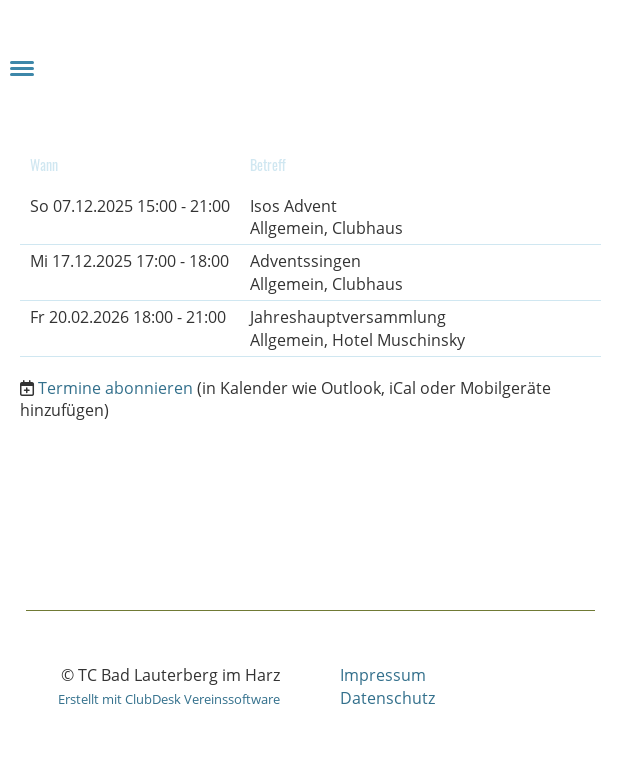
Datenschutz (387, 698)
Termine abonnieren (115, 388)
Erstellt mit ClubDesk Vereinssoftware (169, 699)
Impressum (383, 675)
